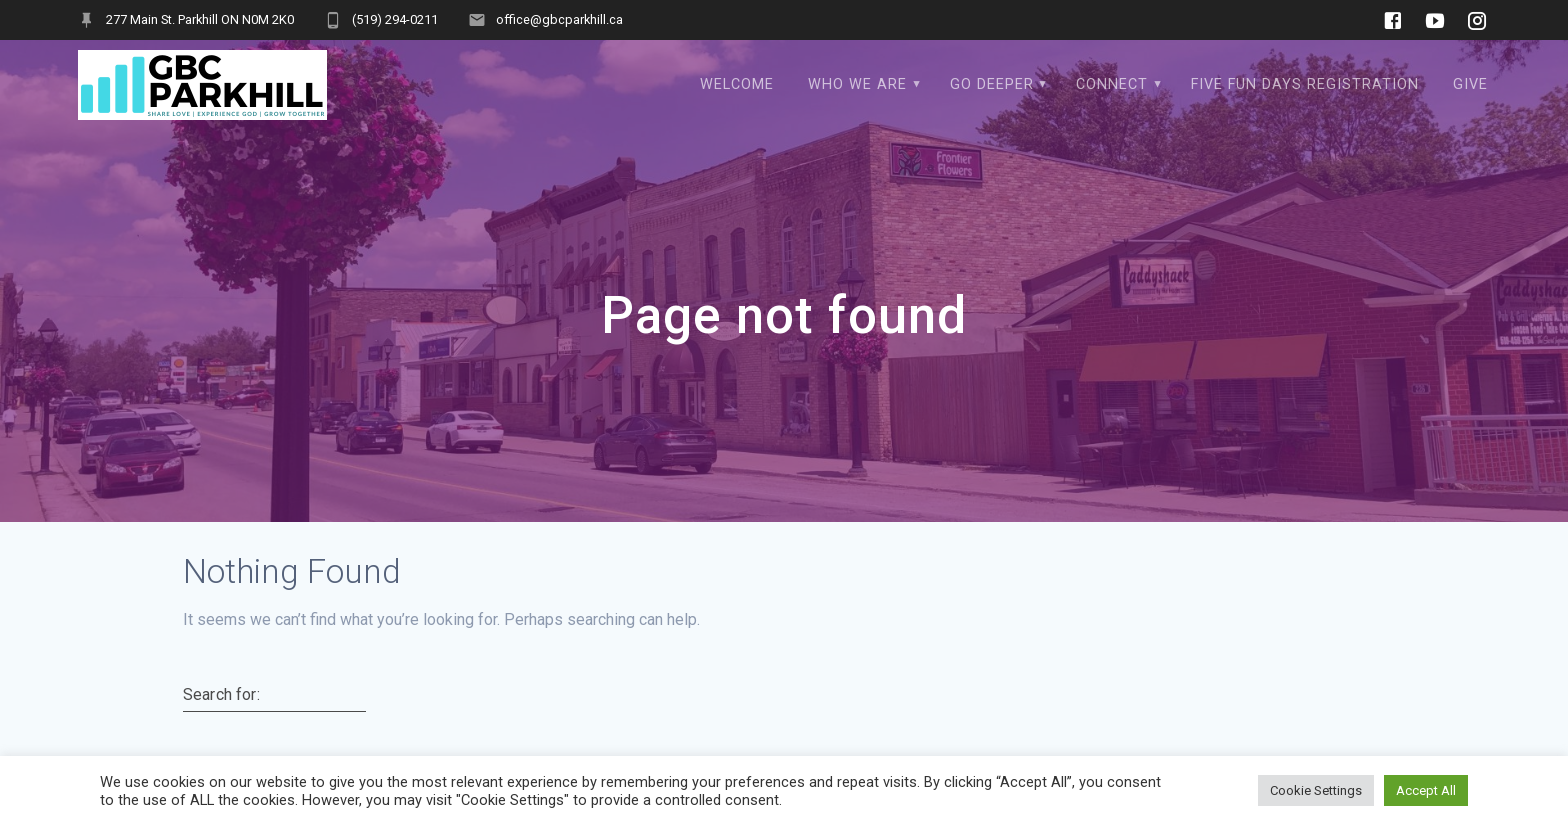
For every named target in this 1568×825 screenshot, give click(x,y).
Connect (1112, 84)
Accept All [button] (1426, 790)
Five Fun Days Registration (1305, 84)
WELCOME (737, 84)
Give (1470, 84)
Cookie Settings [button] (1316, 790)
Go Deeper (992, 84)
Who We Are (857, 84)
